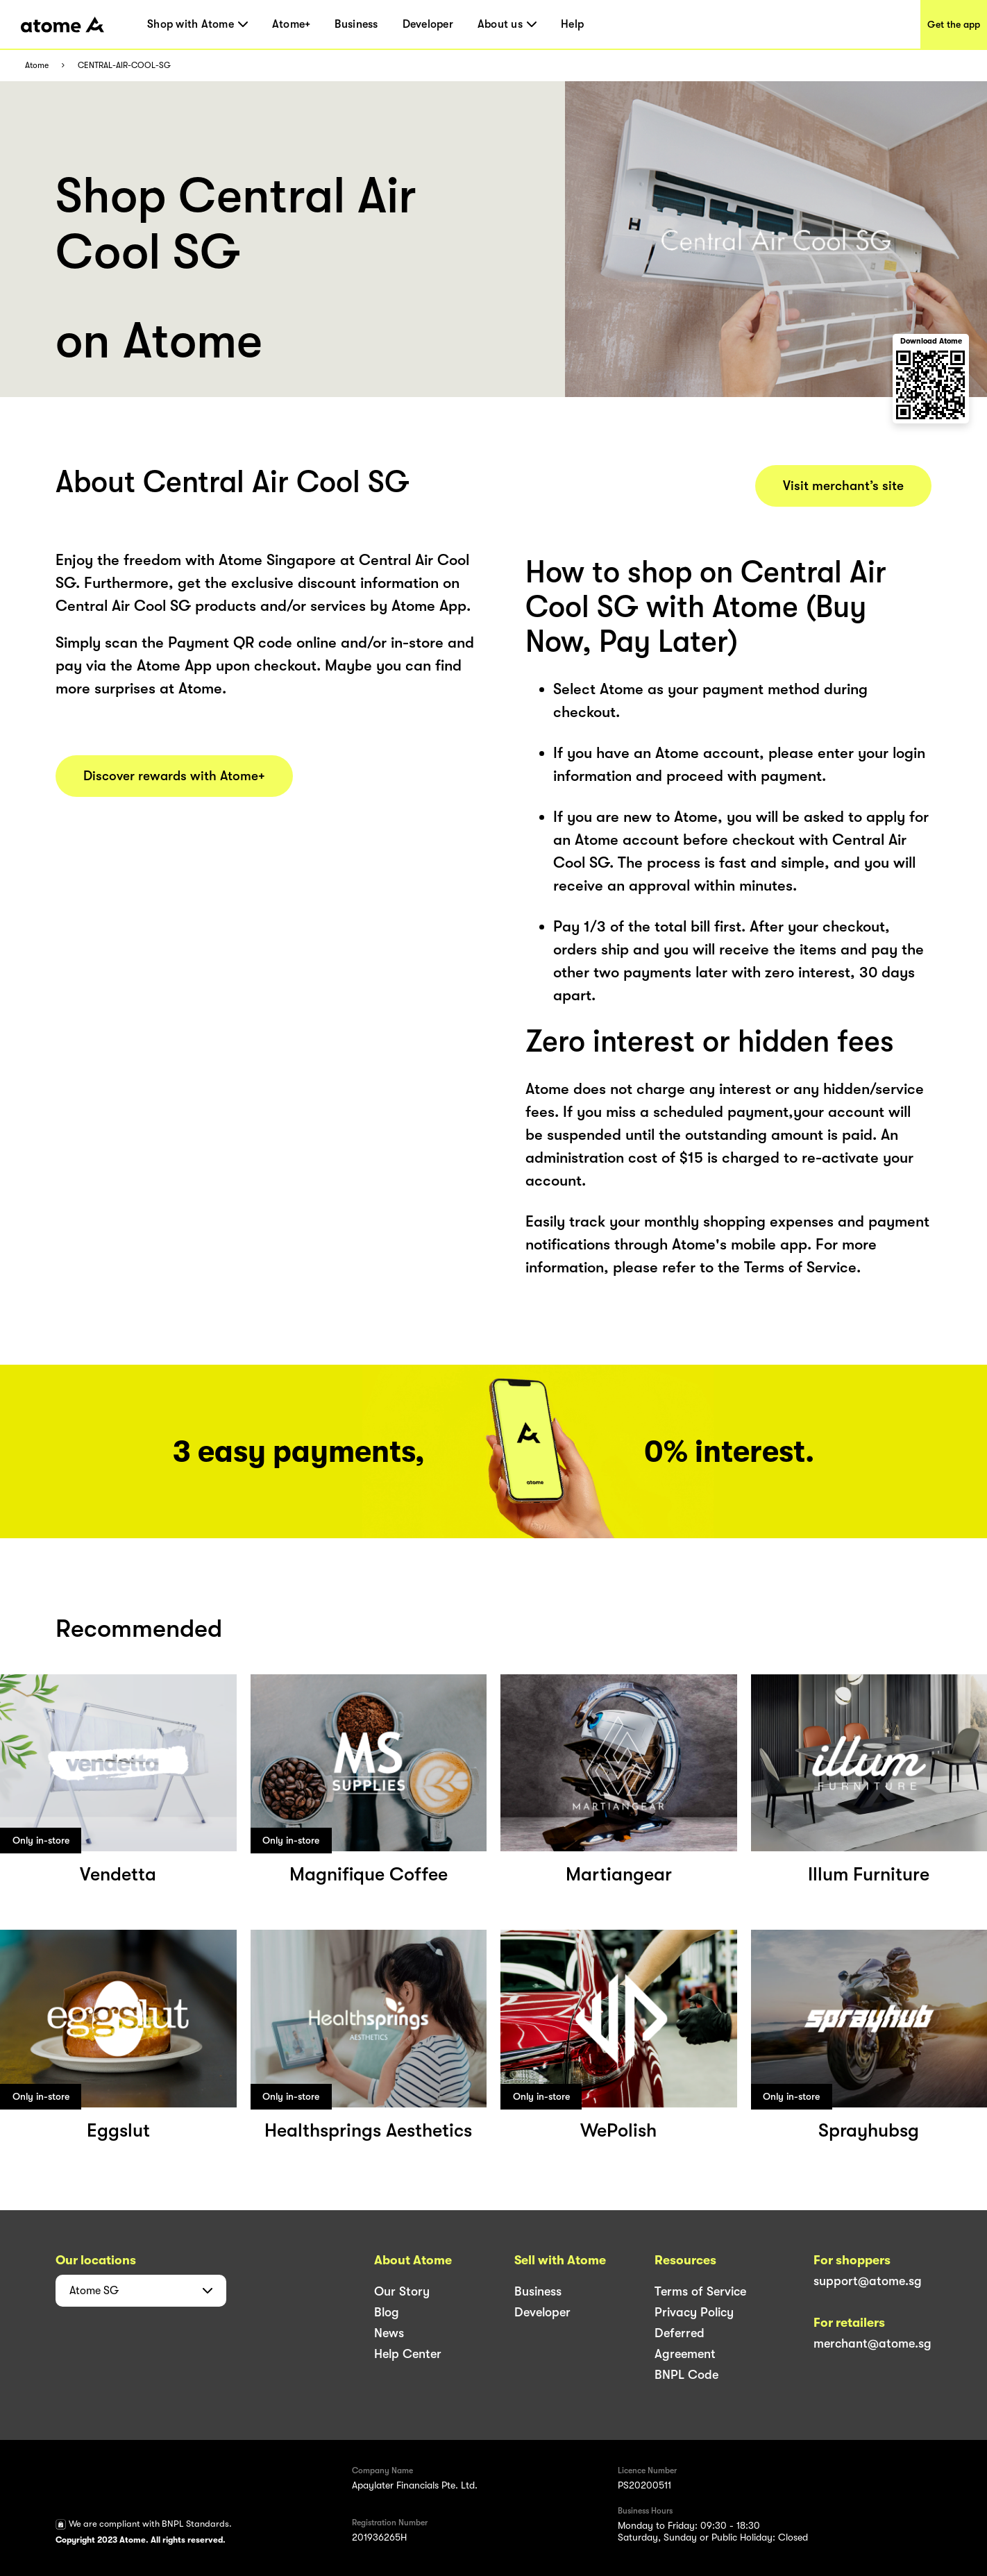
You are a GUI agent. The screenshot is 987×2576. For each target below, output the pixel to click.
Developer (428, 24)
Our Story (402, 2291)
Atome (37, 65)
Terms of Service (700, 2291)
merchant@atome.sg (872, 2343)
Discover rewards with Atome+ (174, 776)
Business (356, 24)
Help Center (407, 2354)
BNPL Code (686, 2375)
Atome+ (291, 24)
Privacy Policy (694, 2312)
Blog (386, 2312)
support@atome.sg (867, 2281)
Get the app (953, 24)
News (389, 2333)
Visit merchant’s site (843, 486)
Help (572, 24)
